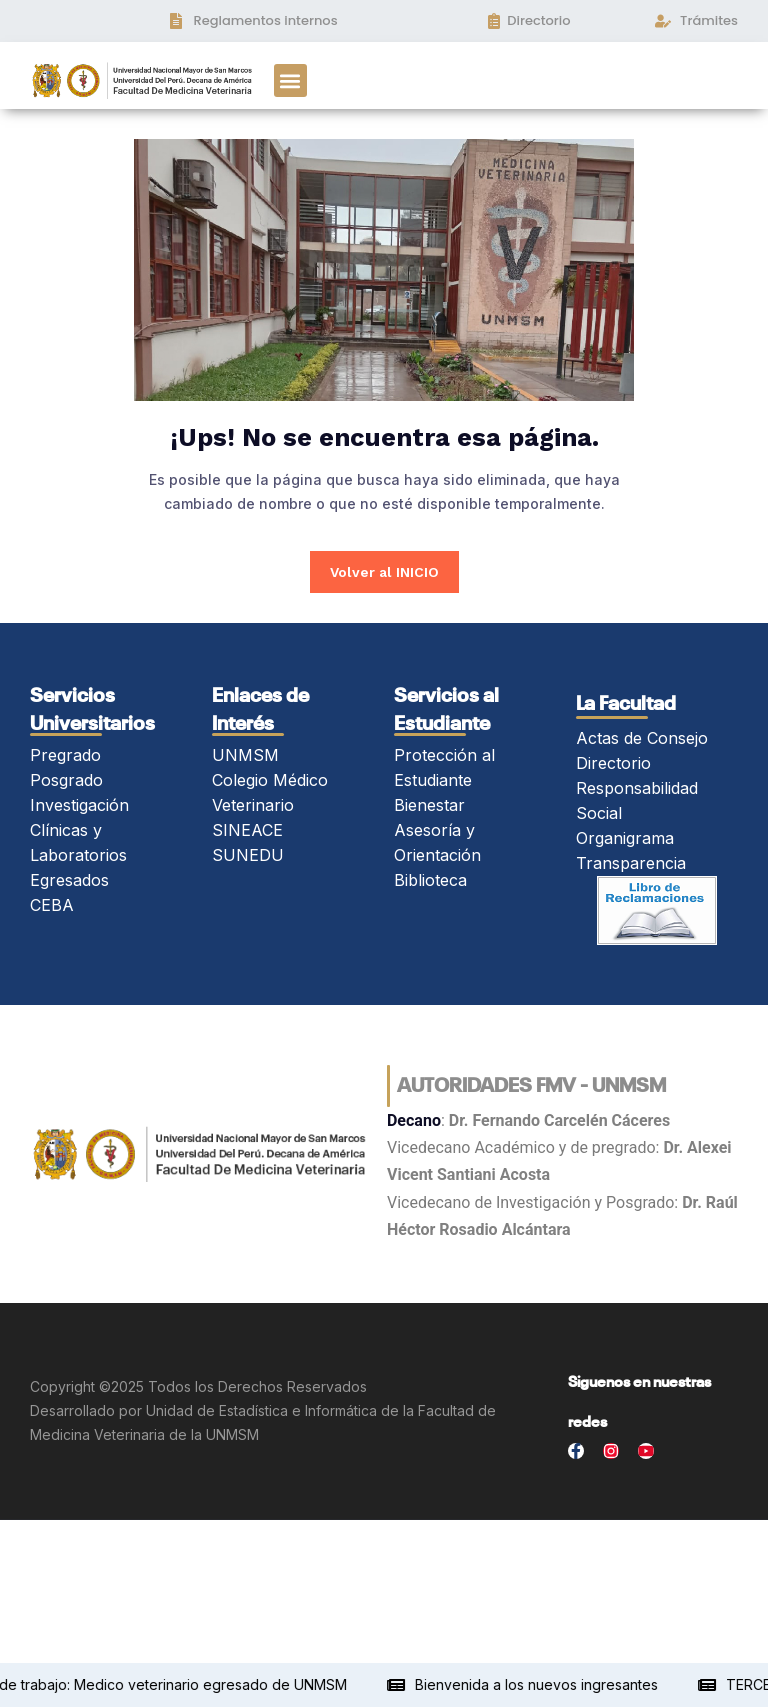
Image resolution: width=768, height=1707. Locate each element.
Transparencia (631, 863)
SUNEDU (248, 855)
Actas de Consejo (642, 738)
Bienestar (429, 805)
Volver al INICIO (384, 572)
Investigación (79, 805)
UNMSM (245, 755)
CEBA (52, 905)
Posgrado (66, 780)
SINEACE (247, 830)
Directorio (613, 763)
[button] (290, 80)
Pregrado (65, 755)
